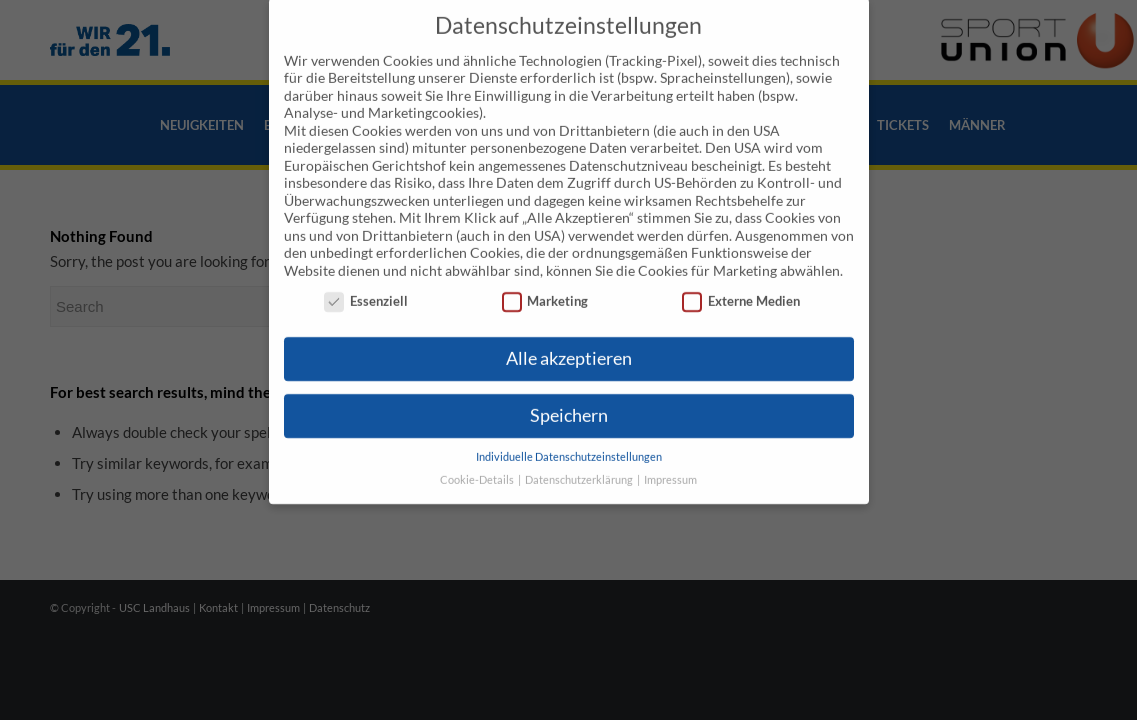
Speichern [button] (569, 387)
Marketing (545, 273)
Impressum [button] (670, 452)
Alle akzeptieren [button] (569, 330)
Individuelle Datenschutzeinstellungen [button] (569, 429)
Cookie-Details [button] (478, 452)
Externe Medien (741, 273)
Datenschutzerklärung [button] (580, 452)
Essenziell (366, 273)
